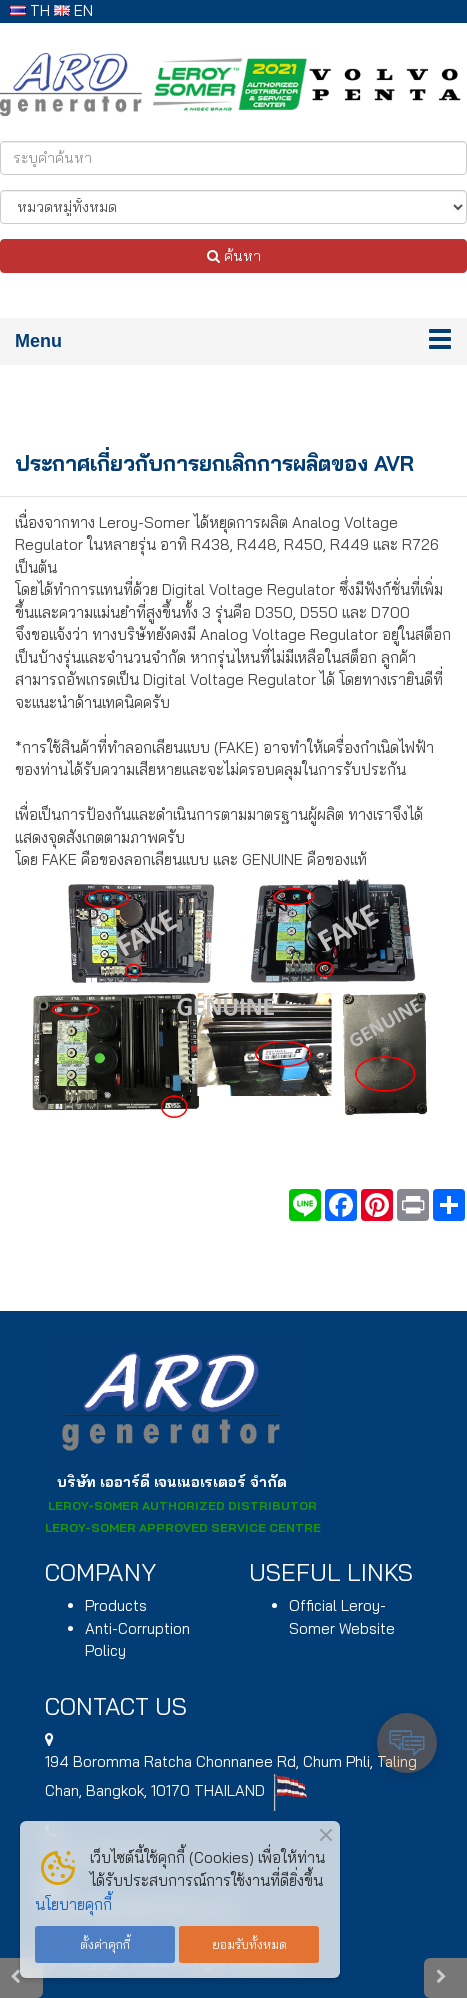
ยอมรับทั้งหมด (249, 1944)
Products (116, 1605)
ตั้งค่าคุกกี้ (105, 1944)
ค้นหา (234, 256)
